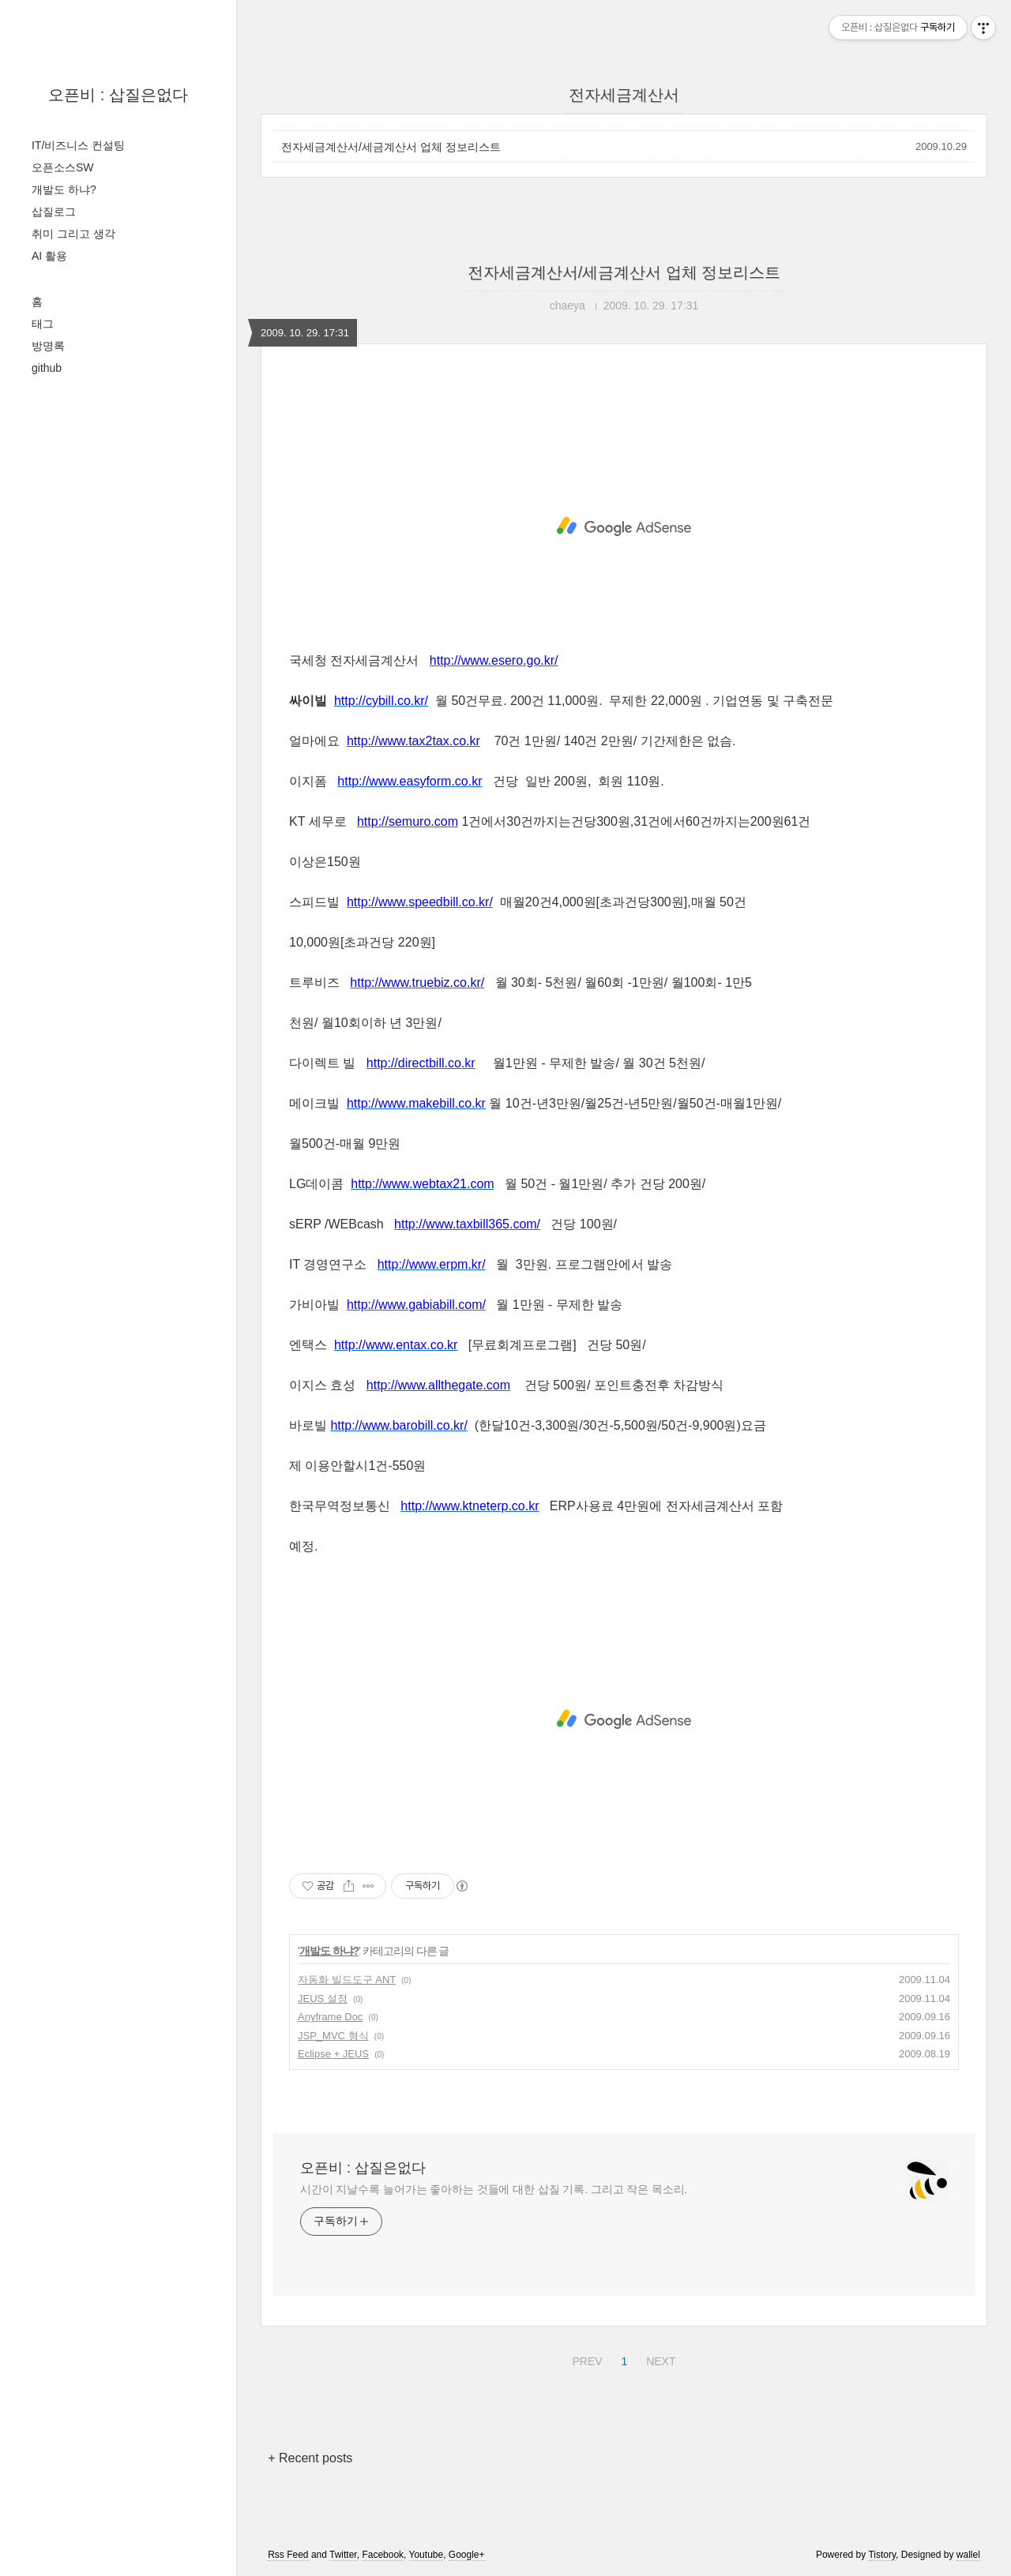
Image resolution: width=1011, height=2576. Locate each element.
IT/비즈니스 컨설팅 (78, 145)
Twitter (343, 2554)
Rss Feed (288, 2554)
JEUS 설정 (323, 1998)
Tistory (882, 2554)
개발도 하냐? (64, 189)
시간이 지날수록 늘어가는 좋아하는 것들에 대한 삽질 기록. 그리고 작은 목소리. (493, 2189)
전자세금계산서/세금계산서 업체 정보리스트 (391, 147)
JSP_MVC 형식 (333, 2036)
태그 (43, 323)
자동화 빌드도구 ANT (347, 1979)
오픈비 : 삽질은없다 (118, 94)
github (47, 368)
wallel (968, 2554)
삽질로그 (54, 211)
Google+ (467, 2554)
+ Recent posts (310, 2458)
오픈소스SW (63, 167)
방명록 (48, 345)
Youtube (426, 2554)
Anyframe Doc (330, 2017)
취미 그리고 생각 (73, 233)
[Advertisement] (624, 526)
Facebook (383, 2554)
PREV (585, 2359)
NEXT (658, 2359)
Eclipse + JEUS (333, 2054)
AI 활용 (49, 255)
